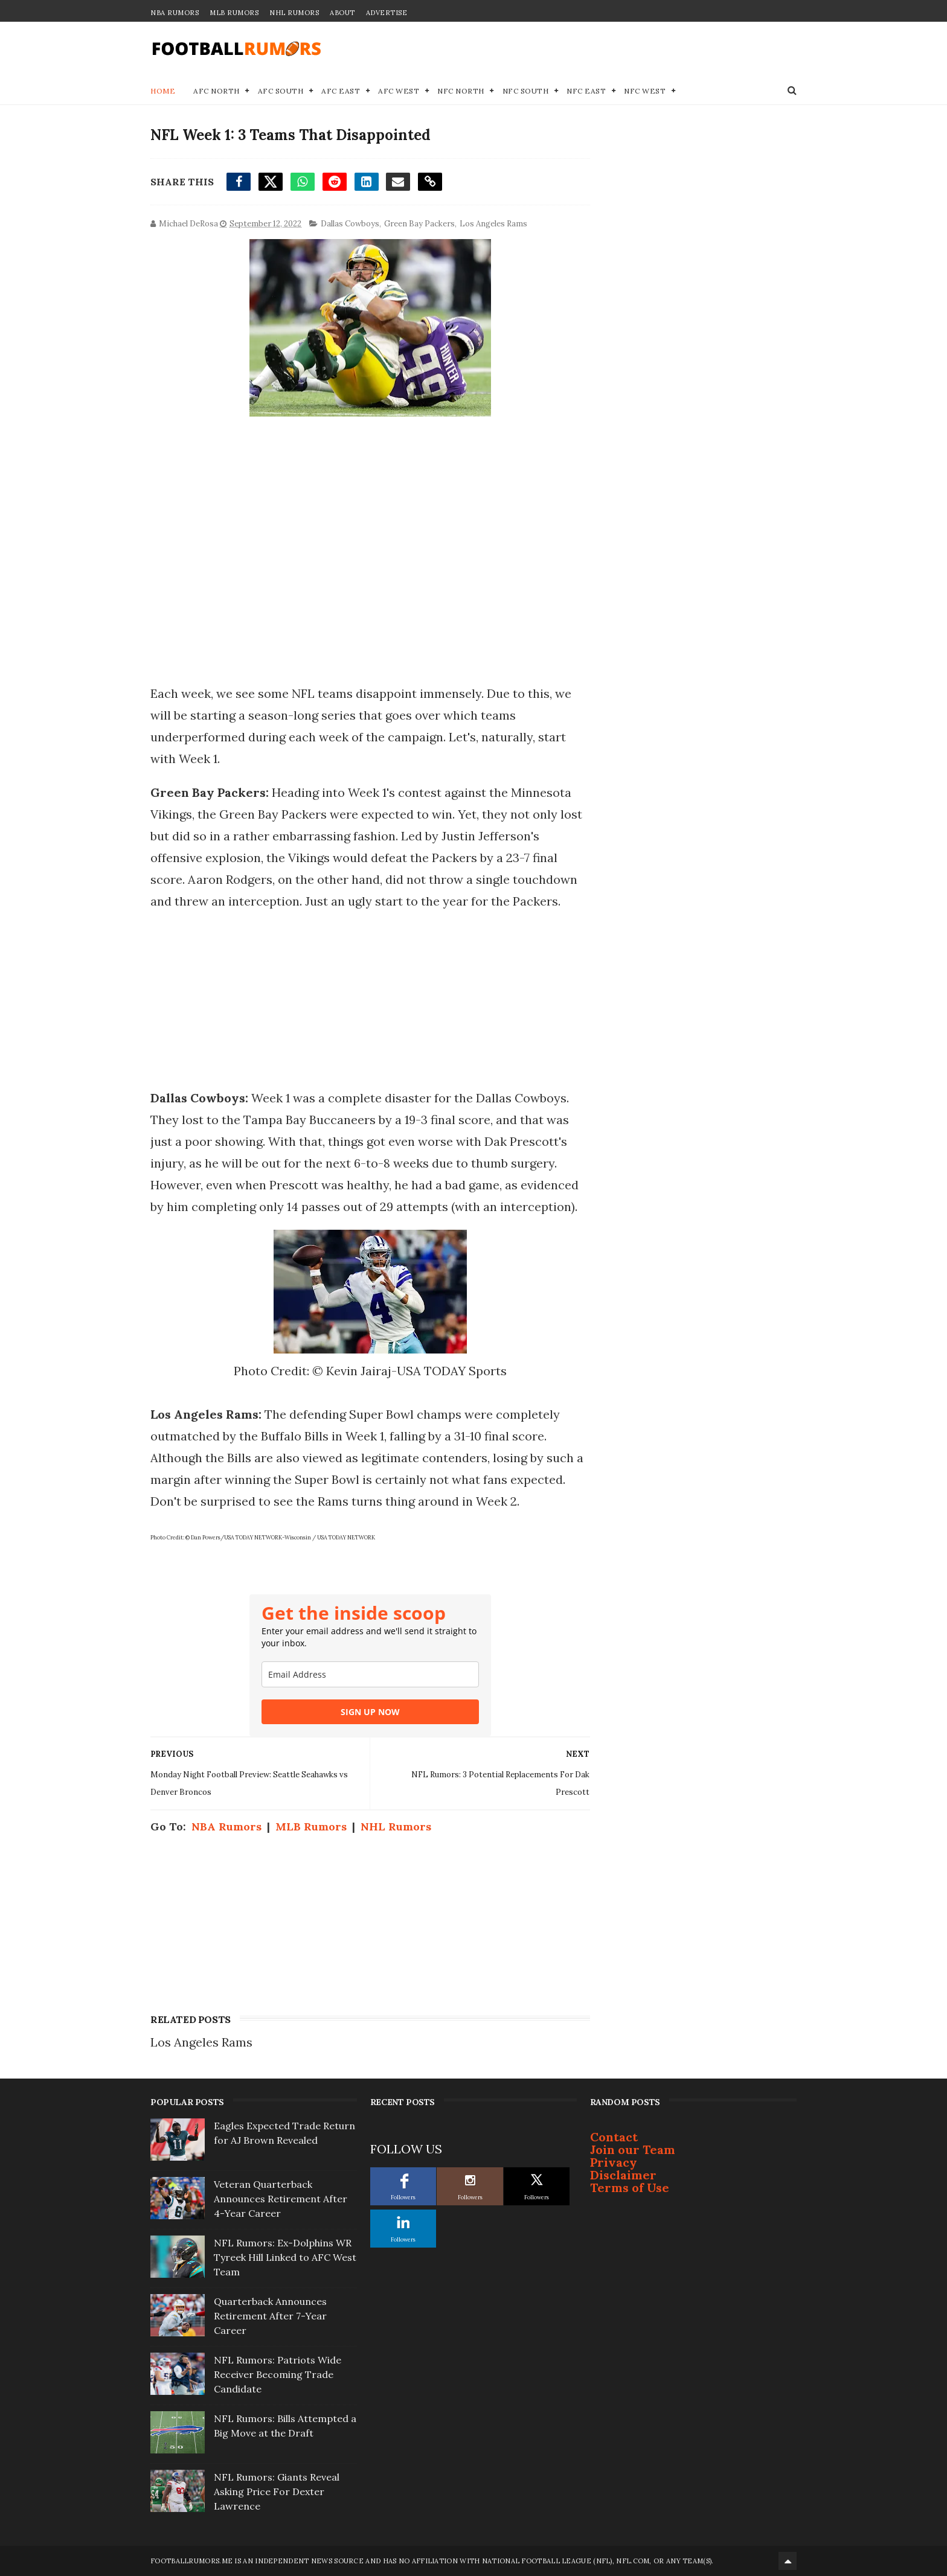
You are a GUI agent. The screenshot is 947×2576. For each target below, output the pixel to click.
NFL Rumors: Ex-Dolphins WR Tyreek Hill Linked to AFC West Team (285, 2257)
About (342, 12)
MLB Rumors (234, 12)
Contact (614, 2136)
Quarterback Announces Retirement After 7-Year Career (270, 2315)
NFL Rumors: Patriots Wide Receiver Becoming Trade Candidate (277, 2374)
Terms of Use (629, 2187)
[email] (370, 1674)
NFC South (525, 90)
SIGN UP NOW (370, 1712)
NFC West (645, 90)
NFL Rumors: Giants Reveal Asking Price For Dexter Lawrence (276, 2491)
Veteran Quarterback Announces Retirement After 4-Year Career (280, 2198)
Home (162, 90)
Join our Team (632, 2149)
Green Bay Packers (419, 224)
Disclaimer (623, 2174)
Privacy (613, 2162)
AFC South (281, 90)
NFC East (586, 90)
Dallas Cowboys (350, 224)
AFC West (398, 90)
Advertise (387, 12)
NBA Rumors (174, 12)
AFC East (340, 90)
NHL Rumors (294, 12)
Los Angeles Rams (493, 224)
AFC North (216, 90)
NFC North (460, 90)
